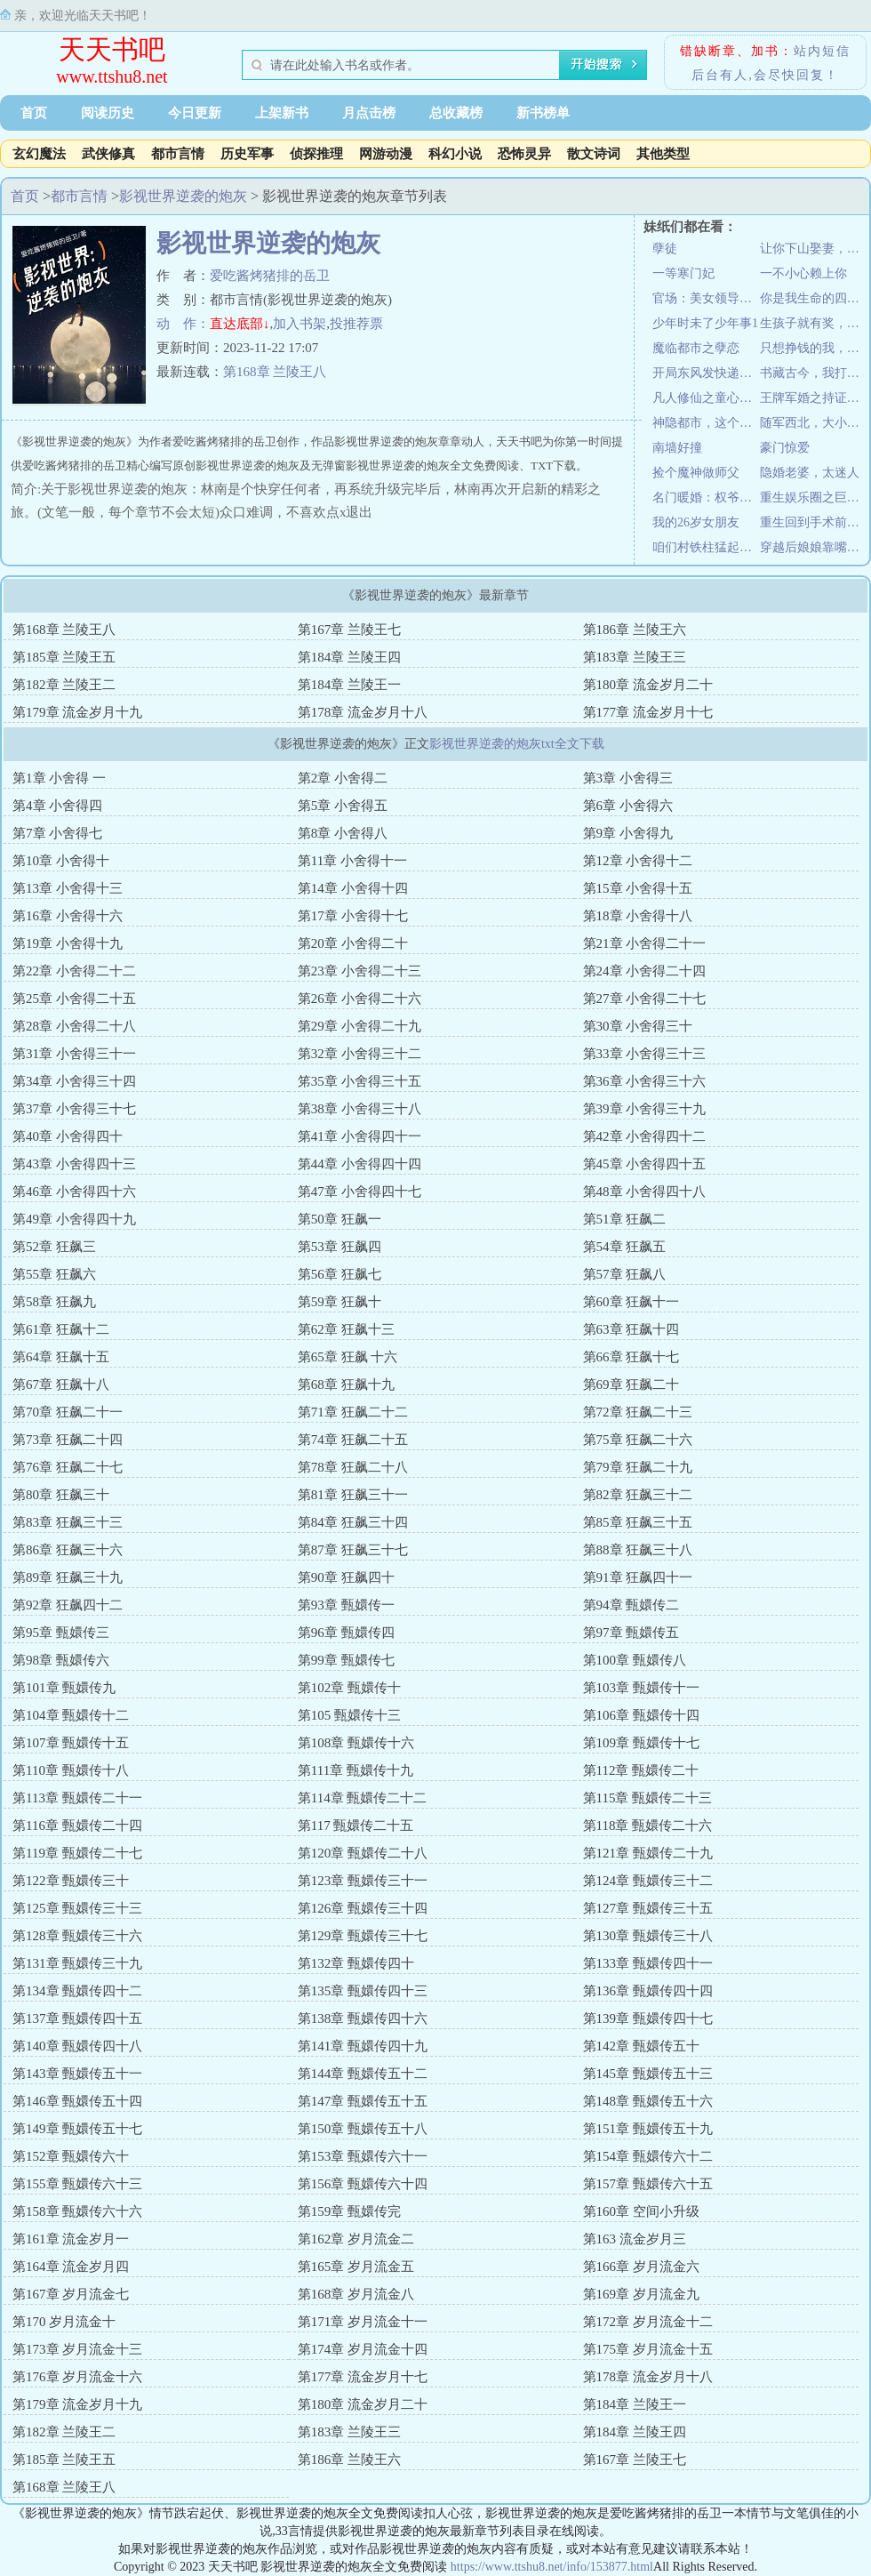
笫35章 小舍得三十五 (359, 1081)
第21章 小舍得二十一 (645, 943)
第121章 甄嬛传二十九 (648, 1853)
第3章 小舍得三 (628, 778)
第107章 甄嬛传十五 (70, 1743)
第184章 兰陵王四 (349, 657)
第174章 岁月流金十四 (363, 2349)
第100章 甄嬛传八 (634, 1660)
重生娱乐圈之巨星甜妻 (813, 497)
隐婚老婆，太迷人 (809, 472)
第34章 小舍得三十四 (74, 1081)
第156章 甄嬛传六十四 (363, 2184)
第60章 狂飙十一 (631, 1302)
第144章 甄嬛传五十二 (363, 2073)
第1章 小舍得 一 (59, 778)
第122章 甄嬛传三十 (70, 1881)
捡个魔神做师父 (695, 472)
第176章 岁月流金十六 (77, 2377)
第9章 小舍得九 (628, 833)
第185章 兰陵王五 (64, 657)
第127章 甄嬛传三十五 (648, 1908)
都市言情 (177, 154)
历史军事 (247, 154)
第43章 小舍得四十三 (74, 1164)
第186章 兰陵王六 (634, 629)
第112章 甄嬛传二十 (641, 1770)
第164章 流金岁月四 (70, 2266)
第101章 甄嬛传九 (64, 1688)
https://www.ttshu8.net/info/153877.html (552, 2566)
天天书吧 (112, 49)
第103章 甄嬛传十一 (641, 1688)
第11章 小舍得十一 (352, 861)
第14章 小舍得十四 (353, 888)
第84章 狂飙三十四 (353, 1522)
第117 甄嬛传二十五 (356, 1825)
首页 (33, 113)
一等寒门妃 (683, 273)
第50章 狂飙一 (339, 1219)
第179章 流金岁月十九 (77, 712)
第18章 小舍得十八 (638, 916)
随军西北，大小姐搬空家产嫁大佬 (813, 422)
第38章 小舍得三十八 (359, 1109)
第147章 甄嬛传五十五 (363, 2101)
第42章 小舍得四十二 (645, 1136)
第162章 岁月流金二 (356, 2239)
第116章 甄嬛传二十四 (77, 1825)
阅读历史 (107, 113)
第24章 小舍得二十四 (645, 971)
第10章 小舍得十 (60, 861)
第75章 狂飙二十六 (638, 1439)
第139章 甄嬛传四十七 (648, 2018)
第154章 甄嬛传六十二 (648, 2156)
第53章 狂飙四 (339, 1247)
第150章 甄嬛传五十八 (363, 2129)
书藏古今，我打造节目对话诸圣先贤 (813, 373)
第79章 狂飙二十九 (638, 1467)
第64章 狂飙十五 (60, 1357)
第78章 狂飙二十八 (353, 1467)
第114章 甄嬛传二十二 (363, 1798)
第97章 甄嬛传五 (631, 1632)
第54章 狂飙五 (625, 1247)
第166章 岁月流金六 (641, 2266)
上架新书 (281, 113)
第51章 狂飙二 (625, 1219)
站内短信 (822, 51)
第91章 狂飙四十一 (638, 1577)
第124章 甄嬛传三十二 (648, 1881)
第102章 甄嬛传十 (349, 1688)
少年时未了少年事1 (705, 323)
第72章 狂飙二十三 (638, 1412)
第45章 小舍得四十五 (645, 1164)
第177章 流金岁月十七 (648, 712)
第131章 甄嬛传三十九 (77, 1963)
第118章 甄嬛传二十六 (648, 1825)
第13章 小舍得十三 (67, 888)
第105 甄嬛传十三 (349, 1715)
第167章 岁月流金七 (70, 2294)
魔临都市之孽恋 (695, 348)
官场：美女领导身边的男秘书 (706, 298)
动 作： (183, 324)
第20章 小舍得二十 (353, 943)
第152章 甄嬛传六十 (70, 2156)
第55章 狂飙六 (54, 1274)
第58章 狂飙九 (54, 1302)
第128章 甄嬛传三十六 (77, 1936)
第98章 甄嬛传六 (60, 1660)
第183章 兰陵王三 (634, 657)
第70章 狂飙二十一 (67, 1412)
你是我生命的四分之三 (813, 298)
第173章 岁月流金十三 (77, 2349)
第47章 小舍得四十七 (359, 1191)
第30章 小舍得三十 (638, 1026)
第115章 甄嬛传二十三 (648, 1798)
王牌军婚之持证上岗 (813, 398)
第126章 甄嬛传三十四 (363, 1908)
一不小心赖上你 (803, 273)
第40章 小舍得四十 (67, 1136)
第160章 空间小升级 (641, 2211)
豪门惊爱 (785, 447)
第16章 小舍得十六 (67, 916)
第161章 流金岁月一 (70, 2239)
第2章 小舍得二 (343, 778)
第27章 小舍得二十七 (645, 998)
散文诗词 (593, 154)
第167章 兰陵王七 (349, 629)
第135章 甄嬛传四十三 (363, 1991)
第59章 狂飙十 (339, 1302)
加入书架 (299, 324)
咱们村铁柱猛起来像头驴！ (706, 547)
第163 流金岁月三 (634, 2239)
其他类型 (663, 154)
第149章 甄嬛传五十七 (77, 2129)
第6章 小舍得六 (628, 805)
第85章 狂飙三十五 (638, 1522)
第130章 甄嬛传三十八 (648, 1936)
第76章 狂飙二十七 (67, 1467)
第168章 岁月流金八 (356, 2294)
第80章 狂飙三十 (60, 1495)
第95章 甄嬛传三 (60, 1632)
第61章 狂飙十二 (60, 1329)
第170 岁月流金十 (64, 2322)
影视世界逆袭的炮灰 (183, 196)
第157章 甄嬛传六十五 (648, 2184)
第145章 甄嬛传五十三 (648, 2073)
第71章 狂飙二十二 (353, 1412)
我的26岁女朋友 (695, 522)
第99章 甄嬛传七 (346, 1660)
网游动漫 (385, 154)
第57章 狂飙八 (625, 1274)
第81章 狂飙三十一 (353, 1495)
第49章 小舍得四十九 (74, 1219)
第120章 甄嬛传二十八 (363, 1853)
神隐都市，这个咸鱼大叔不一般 (706, 422)
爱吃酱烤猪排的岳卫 (270, 276)
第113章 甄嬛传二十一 (77, 1798)
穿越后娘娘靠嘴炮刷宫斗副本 (813, 547)
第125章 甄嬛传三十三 (77, 1908)
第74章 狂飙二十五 (353, 1439)
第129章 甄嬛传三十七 (363, 1936)
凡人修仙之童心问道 (706, 398)
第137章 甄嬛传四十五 (77, 2018)
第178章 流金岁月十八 (363, 712)
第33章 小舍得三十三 (645, 1054)
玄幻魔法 (39, 154)
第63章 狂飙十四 (631, 1329)
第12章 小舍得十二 (638, 861)
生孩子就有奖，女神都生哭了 (813, 323)
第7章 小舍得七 (57, 833)
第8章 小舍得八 (343, 833)
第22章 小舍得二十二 (74, 971)
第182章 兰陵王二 (64, 685)
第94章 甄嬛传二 (631, 1605)
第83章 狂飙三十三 (67, 1522)
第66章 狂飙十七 (631, 1357)
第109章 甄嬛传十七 (641, 1743)
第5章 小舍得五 (343, 805)
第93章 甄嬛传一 (346, 1605)
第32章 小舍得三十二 (359, 1054)
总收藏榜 (456, 113)
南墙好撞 (677, 447)
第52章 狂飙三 (54, 1247)
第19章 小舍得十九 (67, 943)
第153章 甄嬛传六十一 (363, 2156)
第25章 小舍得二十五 (74, 998)
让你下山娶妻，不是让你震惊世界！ (813, 248)
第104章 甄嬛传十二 (70, 1715)
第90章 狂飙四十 (346, 1577)
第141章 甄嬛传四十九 (363, 2046)
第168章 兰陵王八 (274, 372)
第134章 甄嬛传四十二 (77, 1991)
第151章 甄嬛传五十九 (648, 2129)
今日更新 (194, 113)
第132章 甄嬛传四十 (356, 1963)
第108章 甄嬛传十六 (356, 1743)
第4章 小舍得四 (57, 805)
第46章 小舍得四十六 (74, 1191)
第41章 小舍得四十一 (359, 1136)
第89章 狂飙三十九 (67, 1577)
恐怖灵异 (524, 154)
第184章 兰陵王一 (349, 685)
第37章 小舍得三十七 (74, 1109)
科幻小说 (455, 154)
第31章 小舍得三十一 (74, 1054)
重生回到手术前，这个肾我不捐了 (813, 522)
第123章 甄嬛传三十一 (363, 1881)
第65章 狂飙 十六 (348, 1357)
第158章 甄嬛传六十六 (77, 2211)
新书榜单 (543, 113)
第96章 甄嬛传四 (346, 1632)
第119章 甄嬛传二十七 (77, 1853)
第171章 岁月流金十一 (363, 2322)
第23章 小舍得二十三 (359, 971)
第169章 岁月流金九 (641, 2294)
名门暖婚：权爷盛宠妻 (706, 497)
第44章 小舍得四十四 (359, 1164)
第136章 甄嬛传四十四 (648, 1991)
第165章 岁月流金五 (356, 2266)
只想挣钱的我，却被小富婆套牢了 (813, 348)
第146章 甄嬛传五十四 (77, 2101)
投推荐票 (356, 324)
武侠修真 (108, 154)
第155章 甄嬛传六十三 (77, 2184)
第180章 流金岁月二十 (648, 685)
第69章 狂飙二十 (631, 1384)
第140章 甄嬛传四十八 (77, 2046)
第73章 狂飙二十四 (67, 1439)
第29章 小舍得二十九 (359, 1026)
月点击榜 (369, 113)
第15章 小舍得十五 (638, 888)
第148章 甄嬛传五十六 (648, 2101)
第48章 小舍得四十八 (645, 1191)
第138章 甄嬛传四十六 (363, 2018)
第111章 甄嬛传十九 (355, 1770)
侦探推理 (316, 154)
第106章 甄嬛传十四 (641, 1715)
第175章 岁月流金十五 (648, 2349)
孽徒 (664, 248)
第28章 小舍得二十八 (74, 1026)
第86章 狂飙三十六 (67, 1550)
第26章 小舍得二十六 (359, 998)
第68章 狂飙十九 (346, 1384)
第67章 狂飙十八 (60, 1384)
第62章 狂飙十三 (346, 1329)
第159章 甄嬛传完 (349, 2211)
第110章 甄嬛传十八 (70, 1770)
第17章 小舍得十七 (353, 916)
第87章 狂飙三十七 (353, 1550)
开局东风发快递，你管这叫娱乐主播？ (706, 373)
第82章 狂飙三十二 (638, 1495)
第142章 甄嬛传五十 (641, 2046)
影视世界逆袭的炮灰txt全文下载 (516, 743)
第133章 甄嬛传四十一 (648, 1963)
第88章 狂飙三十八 (638, 1550)
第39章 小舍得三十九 (645, 1109)
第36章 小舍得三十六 (645, 1081)
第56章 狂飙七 (339, 1274)
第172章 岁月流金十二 (648, 2322)
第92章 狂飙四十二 (67, 1605)
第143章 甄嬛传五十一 (77, 2073)
